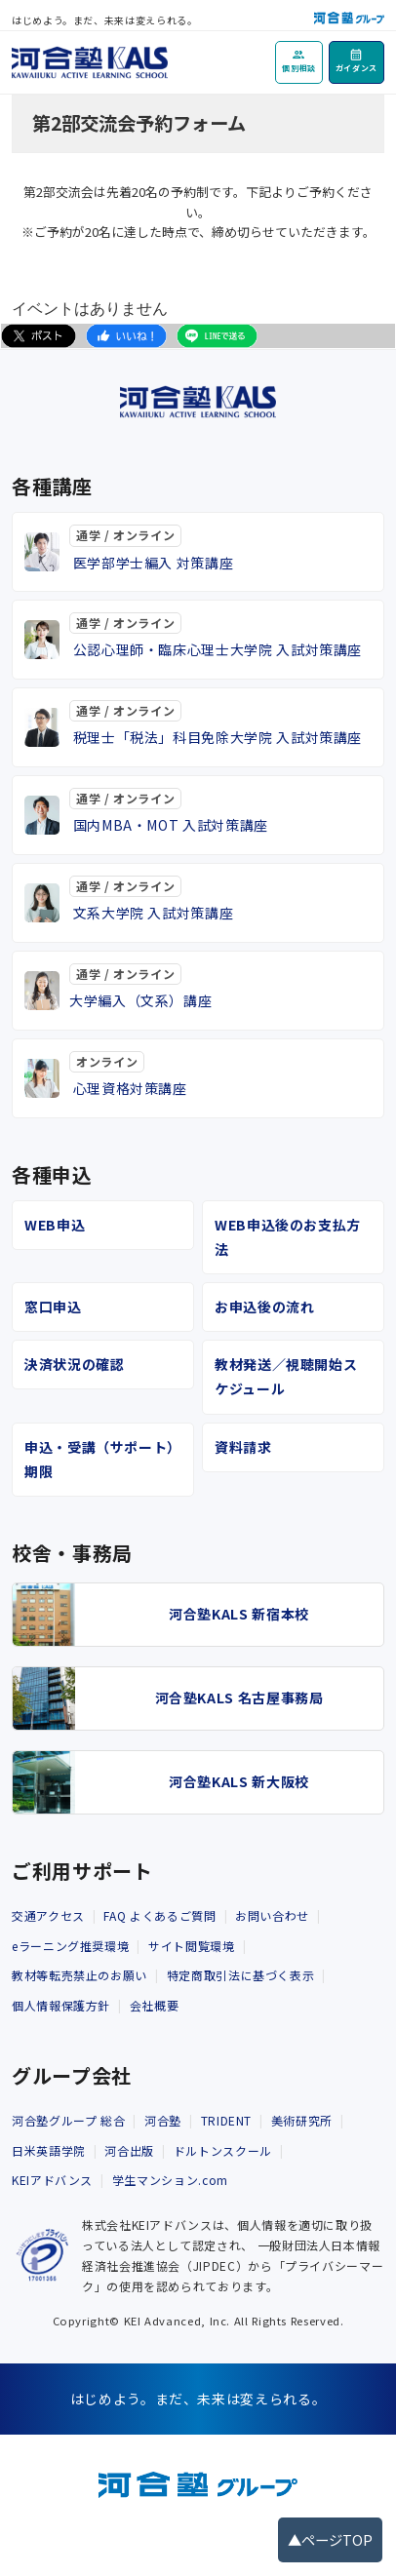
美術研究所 (302, 2120)
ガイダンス (356, 67)
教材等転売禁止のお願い (79, 1975)
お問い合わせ (272, 1915)
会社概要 (154, 2005)
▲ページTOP (330, 2539)
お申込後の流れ (264, 1306)
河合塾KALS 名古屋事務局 (239, 1697)
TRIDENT (226, 2120)
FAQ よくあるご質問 (159, 1915)
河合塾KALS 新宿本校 (239, 1613)
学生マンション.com (170, 2179)
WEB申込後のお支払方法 (288, 1237)
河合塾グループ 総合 (68, 2120)
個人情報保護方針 (61, 2005)
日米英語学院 (49, 2150)
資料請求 (243, 1447)
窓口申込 (53, 1306)
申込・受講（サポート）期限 (99, 1459)
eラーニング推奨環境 (70, 1945)
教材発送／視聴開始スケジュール (286, 1376)
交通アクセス (48, 1915)
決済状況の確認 (74, 1364)
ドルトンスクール (223, 2150)
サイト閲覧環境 (191, 1945)
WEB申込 (54, 1224)
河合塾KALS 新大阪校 (239, 1781)
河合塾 (162, 2120)
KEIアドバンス (52, 2179)
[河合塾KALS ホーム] (90, 59)
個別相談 (299, 67)
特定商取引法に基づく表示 (241, 1975)
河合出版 (129, 2150)
